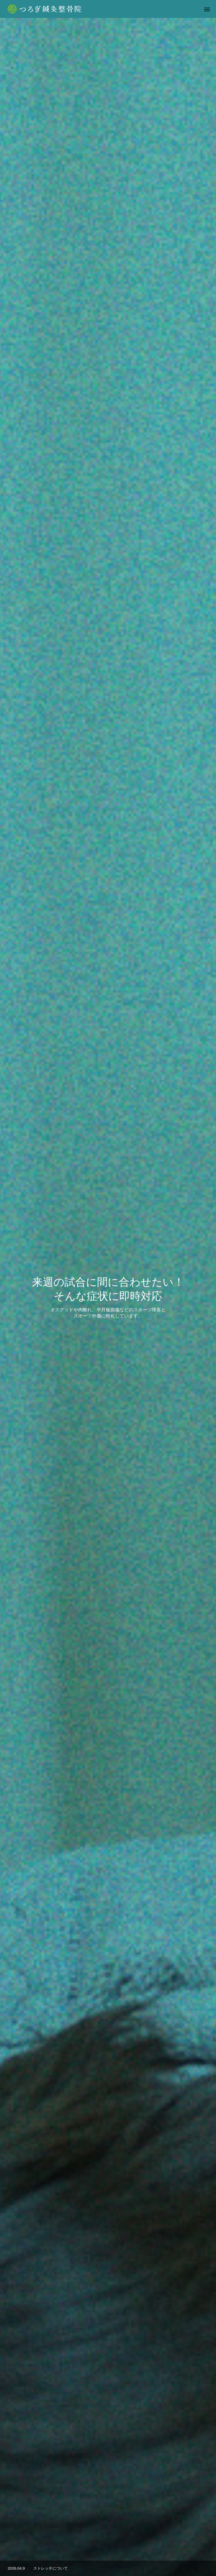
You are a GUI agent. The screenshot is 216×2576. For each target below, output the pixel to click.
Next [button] (205, 1582)
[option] (108, 101)
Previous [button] (11, 1582)
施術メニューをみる (108, 1096)
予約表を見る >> (108, 1386)
